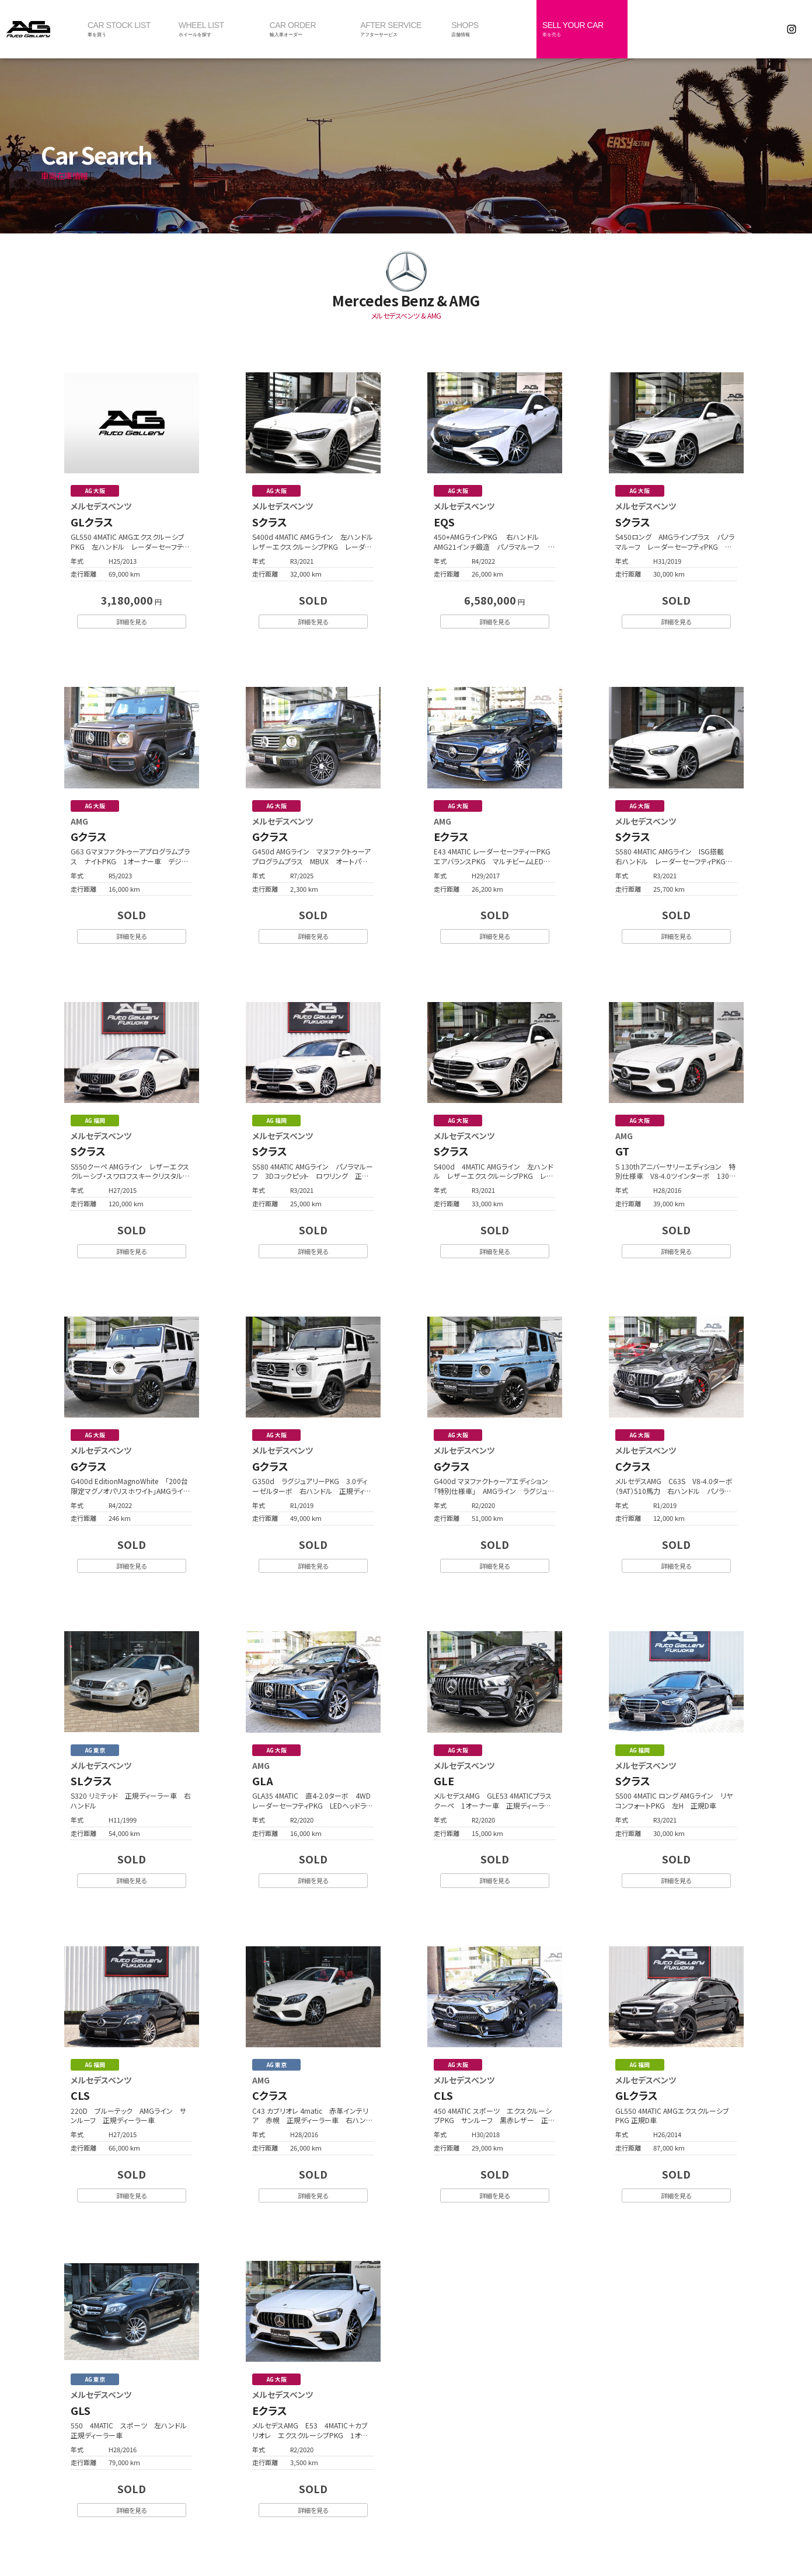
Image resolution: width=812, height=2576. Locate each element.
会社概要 (333, 2540)
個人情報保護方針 (472, 2540)
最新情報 (376, 2540)
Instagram (791, 29)
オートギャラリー (41, 29)
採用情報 (418, 2540)
